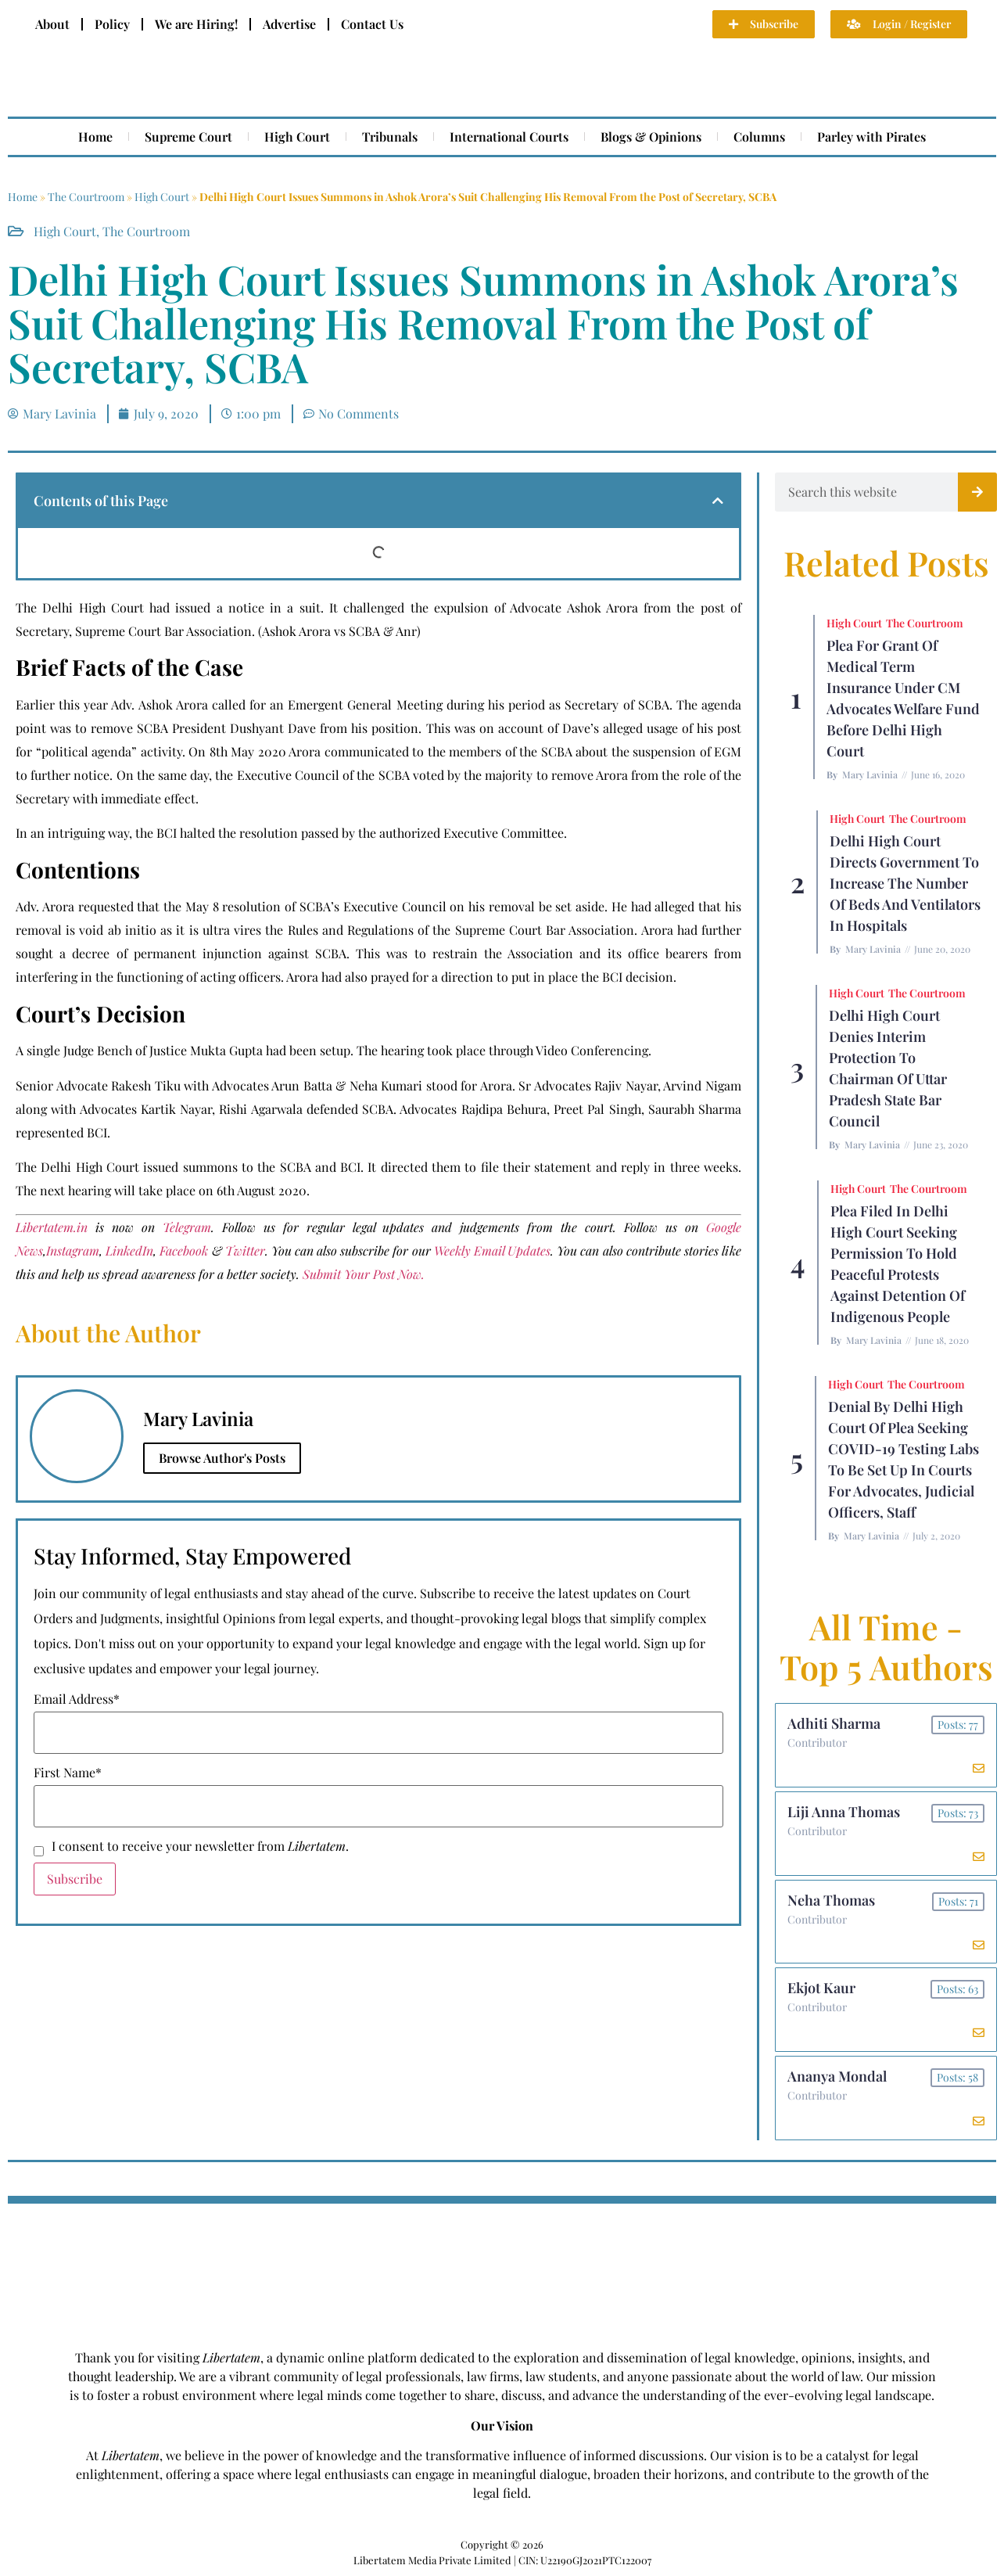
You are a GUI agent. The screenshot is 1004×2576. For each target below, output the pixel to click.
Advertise (289, 24)
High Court (297, 136)
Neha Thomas (831, 1900)
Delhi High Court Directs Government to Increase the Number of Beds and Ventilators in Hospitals (905, 883)
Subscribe (74, 1878)
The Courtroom (86, 196)
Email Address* (77, 1699)
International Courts (509, 136)
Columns (759, 136)
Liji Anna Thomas (843, 1812)
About (52, 24)
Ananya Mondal (837, 2077)
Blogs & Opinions (651, 136)
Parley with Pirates (871, 136)
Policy (112, 24)
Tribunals (390, 136)
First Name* (68, 1772)
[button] (717, 500)
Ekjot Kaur (821, 1988)
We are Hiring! (196, 24)
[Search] (977, 492)
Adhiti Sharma (833, 1723)
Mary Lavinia (870, 774)
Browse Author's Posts (222, 1458)
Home (95, 136)
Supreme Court (188, 136)
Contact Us (372, 24)
